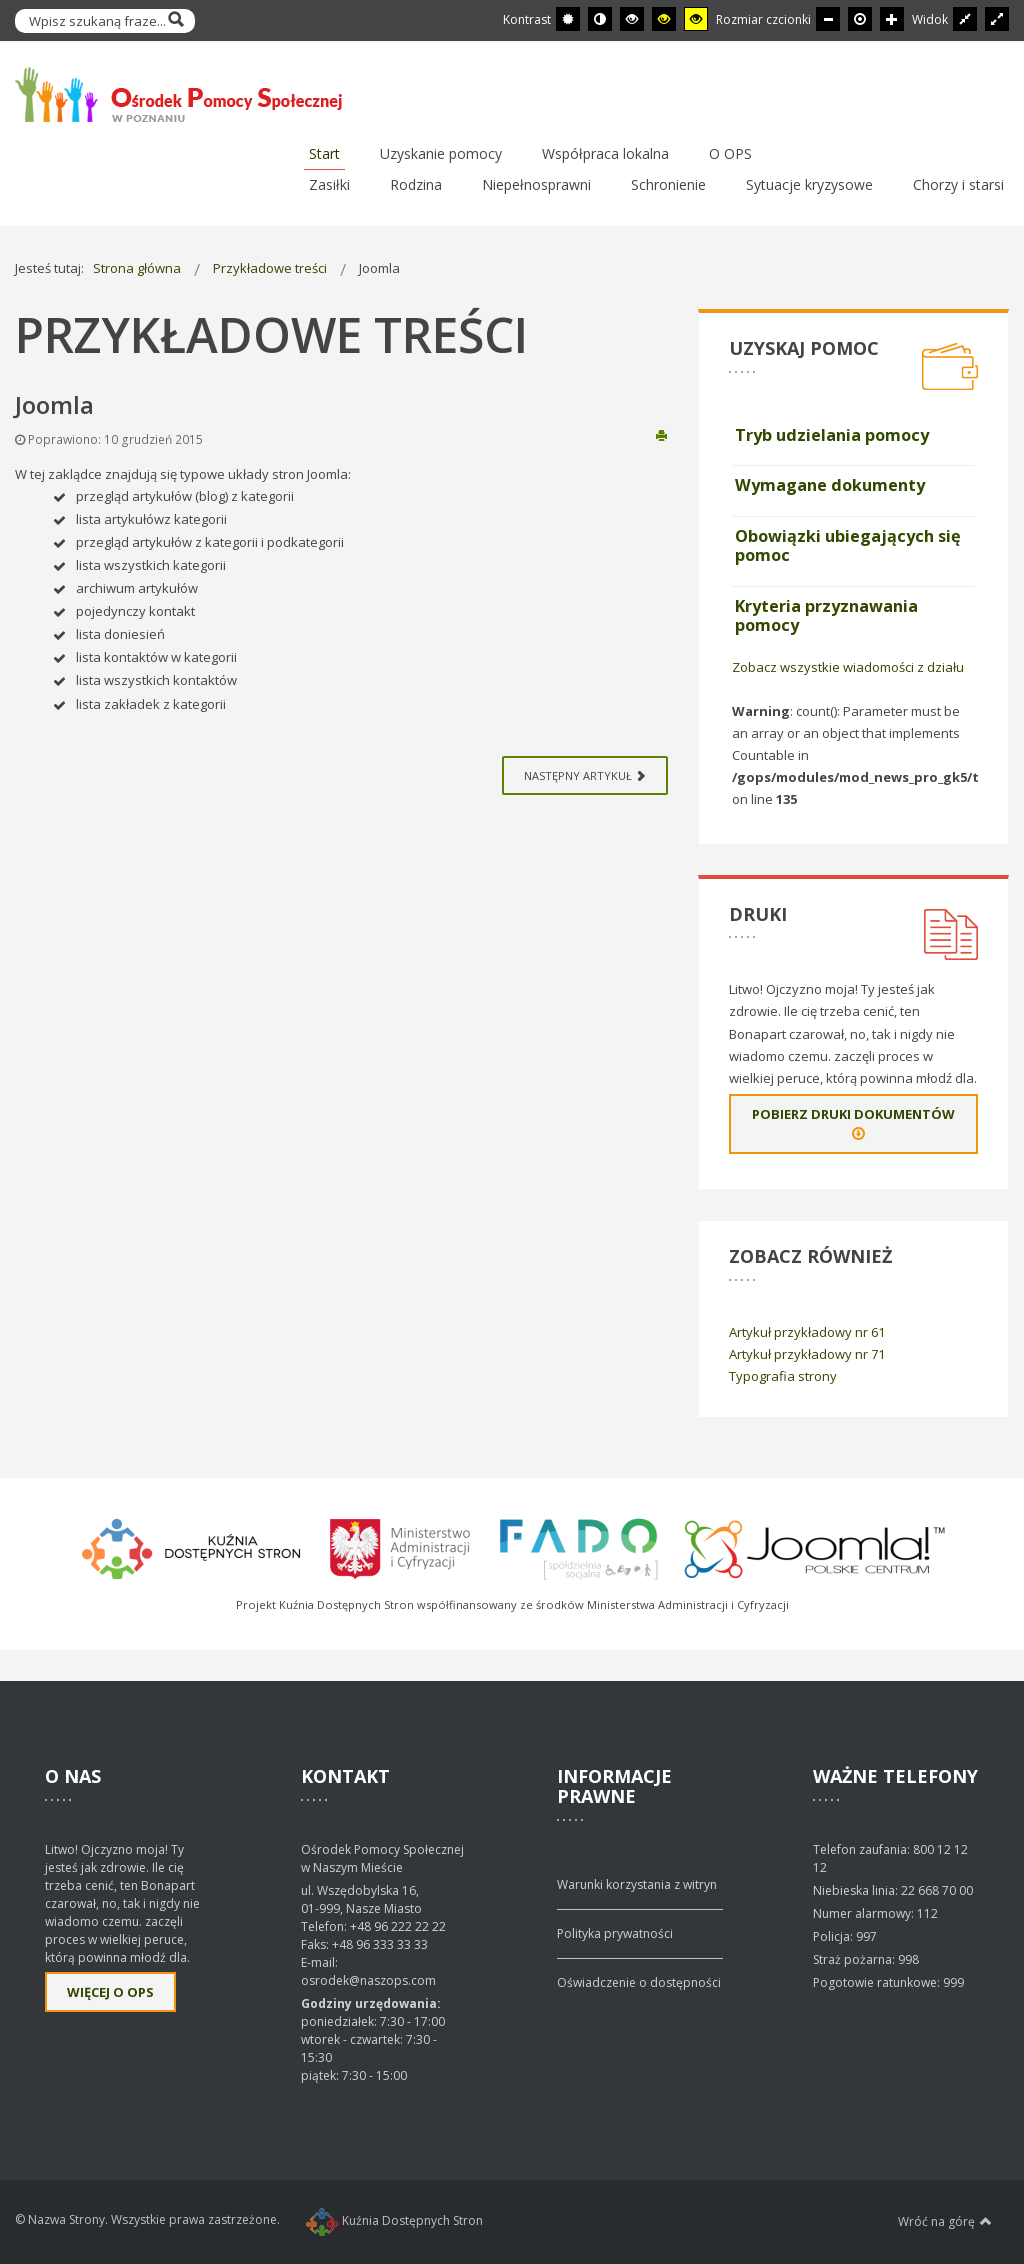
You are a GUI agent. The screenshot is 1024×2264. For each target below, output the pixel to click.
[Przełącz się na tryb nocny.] (600, 19)
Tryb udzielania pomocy (832, 435)
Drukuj (661, 434)
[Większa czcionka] (892, 19)
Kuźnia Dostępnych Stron (394, 2220)
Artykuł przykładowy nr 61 (807, 1332)
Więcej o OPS (110, 1992)
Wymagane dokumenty (830, 485)
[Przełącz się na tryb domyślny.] (568, 19)
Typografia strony (783, 1376)
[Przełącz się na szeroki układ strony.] (997, 19)
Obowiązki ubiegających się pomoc (848, 546)
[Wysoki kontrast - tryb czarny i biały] (632, 19)
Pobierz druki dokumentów (853, 1124)
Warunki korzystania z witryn (637, 1884)
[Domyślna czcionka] (860, 19)
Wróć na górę (945, 2221)
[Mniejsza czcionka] (828, 19)
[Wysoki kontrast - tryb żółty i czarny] (696, 19)
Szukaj (175, 21)
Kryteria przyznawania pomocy (826, 616)
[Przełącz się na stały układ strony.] (965, 19)
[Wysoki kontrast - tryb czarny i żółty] (664, 19)
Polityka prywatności (615, 1933)
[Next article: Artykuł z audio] (585, 775)
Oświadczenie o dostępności (639, 1982)
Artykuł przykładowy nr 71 (807, 1354)
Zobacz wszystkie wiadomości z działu (848, 667)
